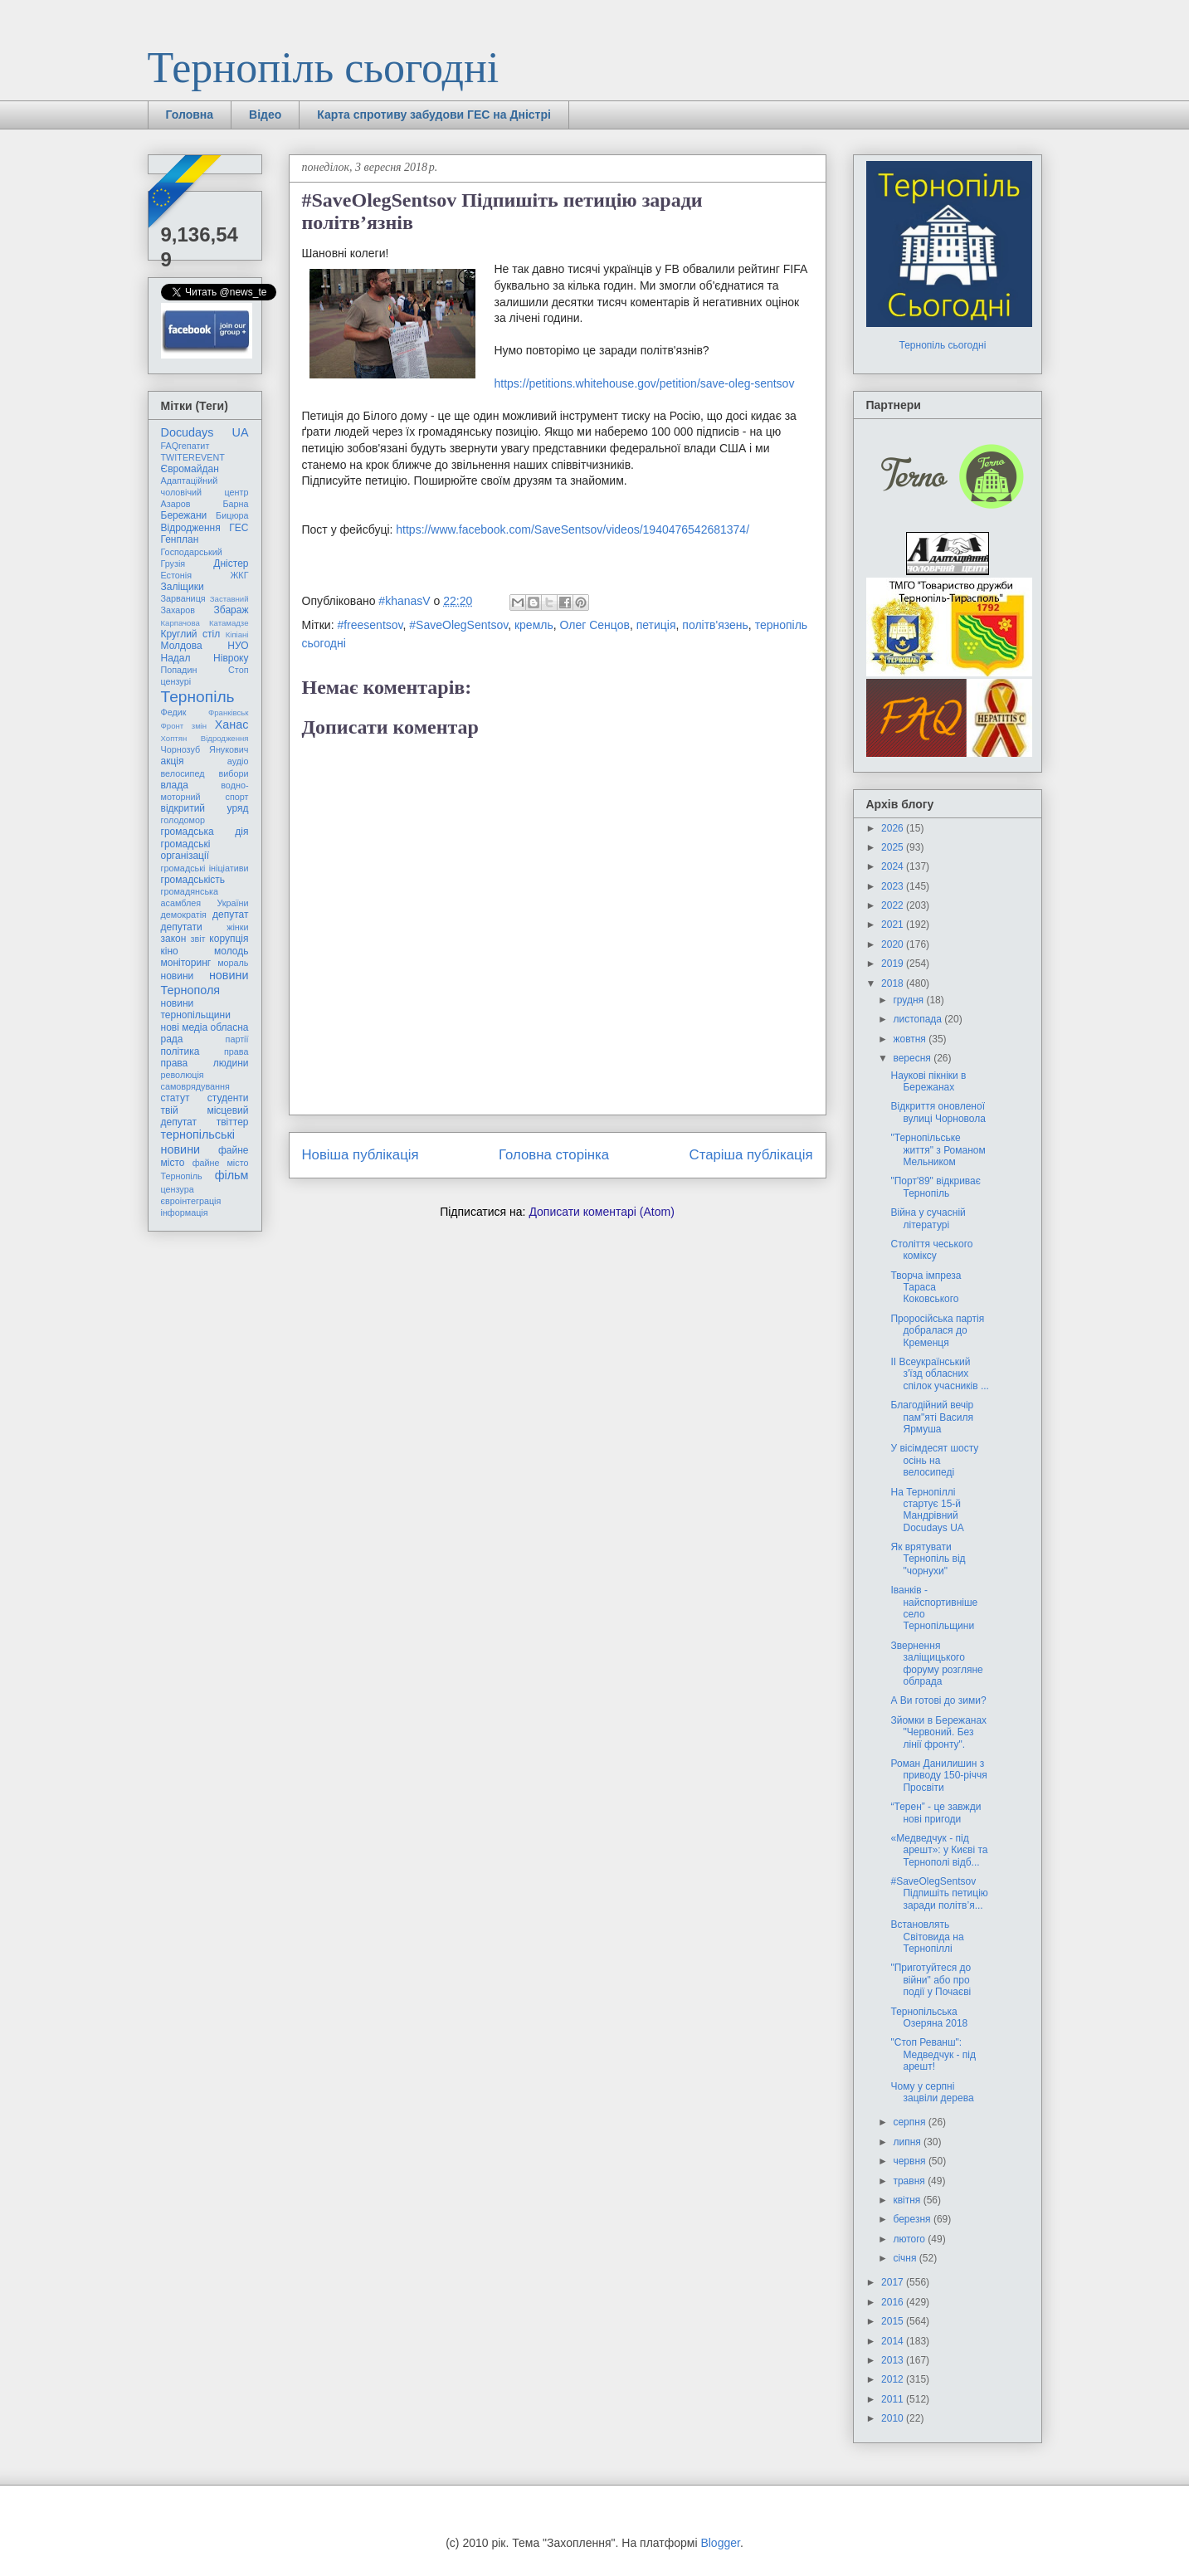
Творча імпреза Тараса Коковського (925, 1287)
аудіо (238, 761)
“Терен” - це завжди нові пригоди (935, 1812)
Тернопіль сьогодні (323, 67)
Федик (174, 712)
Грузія (173, 563)
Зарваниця (183, 598)
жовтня (910, 1039)
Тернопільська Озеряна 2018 (928, 2017)
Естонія (176, 575)
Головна (190, 114)
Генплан (180, 539)
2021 (893, 924)
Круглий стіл (191, 634)
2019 (893, 963)
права (236, 1051)
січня (906, 2258)
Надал (176, 658)
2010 (893, 2418)
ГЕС (238, 528)
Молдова (181, 645)
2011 (893, 2399)
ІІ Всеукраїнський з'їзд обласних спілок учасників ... (939, 1374)
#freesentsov (369, 625)
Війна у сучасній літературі (927, 1218)
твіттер (233, 1122)
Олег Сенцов (595, 625)
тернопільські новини (198, 1141)
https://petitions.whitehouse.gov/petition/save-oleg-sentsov (645, 383)
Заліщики (182, 587)
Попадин (179, 670)
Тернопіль (198, 696)
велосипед (183, 773)
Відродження (191, 528)
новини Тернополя (205, 982)
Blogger (719, 2542)
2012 (893, 2379)
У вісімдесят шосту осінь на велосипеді (934, 1460)
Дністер (230, 563)
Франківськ (228, 712)
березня (913, 2219)
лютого (910, 2239)
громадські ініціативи (205, 868)
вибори (234, 773)
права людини (205, 1063)
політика (180, 1051)
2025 (893, 847)
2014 (893, 2341)
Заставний (229, 598)
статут (175, 1098)
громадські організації (186, 849)
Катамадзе (229, 622)
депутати (181, 927)
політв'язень (715, 625)
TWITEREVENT (193, 457)
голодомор (183, 820)
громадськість (193, 880)
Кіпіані (237, 634)
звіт (198, 939)
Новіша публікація (360, 1155)
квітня (908, 2200)
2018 (893, 983)
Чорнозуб (181, 749)
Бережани (184, 515)
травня (910, 2181)
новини (177, 976)
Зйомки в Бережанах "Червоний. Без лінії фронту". (938, 1732)
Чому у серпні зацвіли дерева (931, 2092)
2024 (893, 866)
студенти (228, 1098)
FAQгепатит (185, 446)
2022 (893, 905)
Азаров (176, 504)
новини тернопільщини (196, 1009)
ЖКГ (239, 575)
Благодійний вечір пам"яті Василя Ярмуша (931, 1417)
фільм (232, 1175)
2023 (893, 886)
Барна (235, 504)
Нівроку (230, 658)
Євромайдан (190, 469)
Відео (265, 114)
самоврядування (195, 1086)
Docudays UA (205, 432)
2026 (893, 828)
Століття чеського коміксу (931, 1249)
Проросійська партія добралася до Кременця (937, 1331)
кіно (169, 951)
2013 (893, 2360)
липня (908, 2142)
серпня (910, 2122)
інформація (184, 1212)
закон (174, 938)
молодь (231, 951)
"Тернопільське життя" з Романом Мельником (937, 1150)
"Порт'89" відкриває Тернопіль (935, 1186)
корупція (228, 938)
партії (237, 1039)
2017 (893, 2282)
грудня (909, 1000)
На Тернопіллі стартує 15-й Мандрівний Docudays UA (926, 1510)
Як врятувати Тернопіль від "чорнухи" (927, 1559)
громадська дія (205, 831)
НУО (237, 645)
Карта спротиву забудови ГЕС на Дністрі (434, 114)
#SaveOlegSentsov (458, 625)
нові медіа (184, 1027)
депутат (230, 914)
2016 (893, 2302)
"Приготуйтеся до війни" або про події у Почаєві (930, 1980)
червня (910, 2161)
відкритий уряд (205, 808)
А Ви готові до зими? (938, 1700)
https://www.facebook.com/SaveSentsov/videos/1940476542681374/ (572, 529)
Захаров (178, 610)
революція (182, 1075)
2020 (893, 944)
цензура (177, 1189)
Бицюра (232, 515)
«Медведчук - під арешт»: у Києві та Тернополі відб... (938, 1850)
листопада (918, 1019)
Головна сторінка (554, 1155)
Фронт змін (184, 725)
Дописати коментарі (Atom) (601, 1211)
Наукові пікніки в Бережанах (928, 1081)
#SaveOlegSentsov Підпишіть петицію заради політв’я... (938, 1893)
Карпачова (180, 622)
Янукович (228, 749)
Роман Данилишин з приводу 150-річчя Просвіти (938, 1775)
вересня (913, 1058)
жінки (237, 927)
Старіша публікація (751, 1155)
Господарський (191, 552)
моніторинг (186, 962)
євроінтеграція (191, 1201)
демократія (184, 915)
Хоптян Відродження (205, 738)
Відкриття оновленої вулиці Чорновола (937, 1112)
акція (172, 761)
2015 (893, 2321)
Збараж (231, 610)
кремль (533, 625)
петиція (656, 625)
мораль (232, 963)
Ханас (232, 724)
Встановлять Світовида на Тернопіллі (926, 1936)
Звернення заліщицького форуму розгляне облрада (936, 1663)
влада (174, 785)
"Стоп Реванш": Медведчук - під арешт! (933, 2054)
